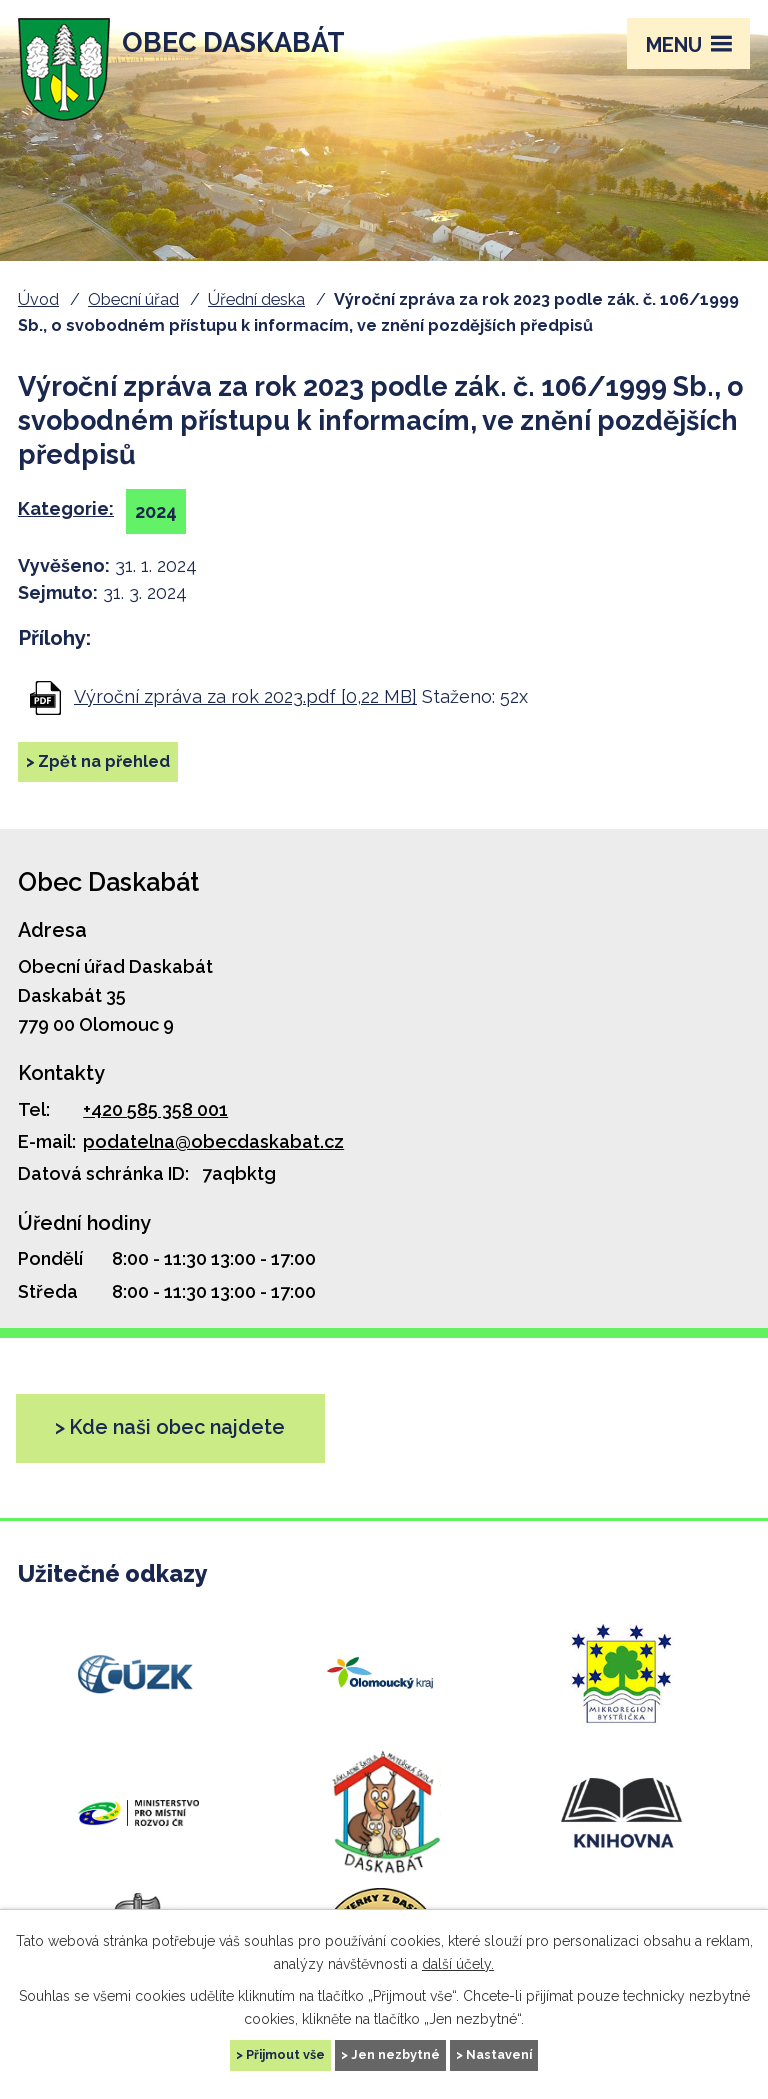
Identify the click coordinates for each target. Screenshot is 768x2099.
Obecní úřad (133, 299)
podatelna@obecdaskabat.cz (213, 1141)
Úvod (38, 299)
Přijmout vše (285, 2054)
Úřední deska (256, 299)
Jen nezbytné (395, 2054)
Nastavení (499, 2054)
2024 (156, 511)
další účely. (458, 1963)
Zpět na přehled (104, 761)
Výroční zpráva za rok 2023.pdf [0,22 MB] (245, 696)
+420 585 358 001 (155, 1109)
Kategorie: (66, 508)
